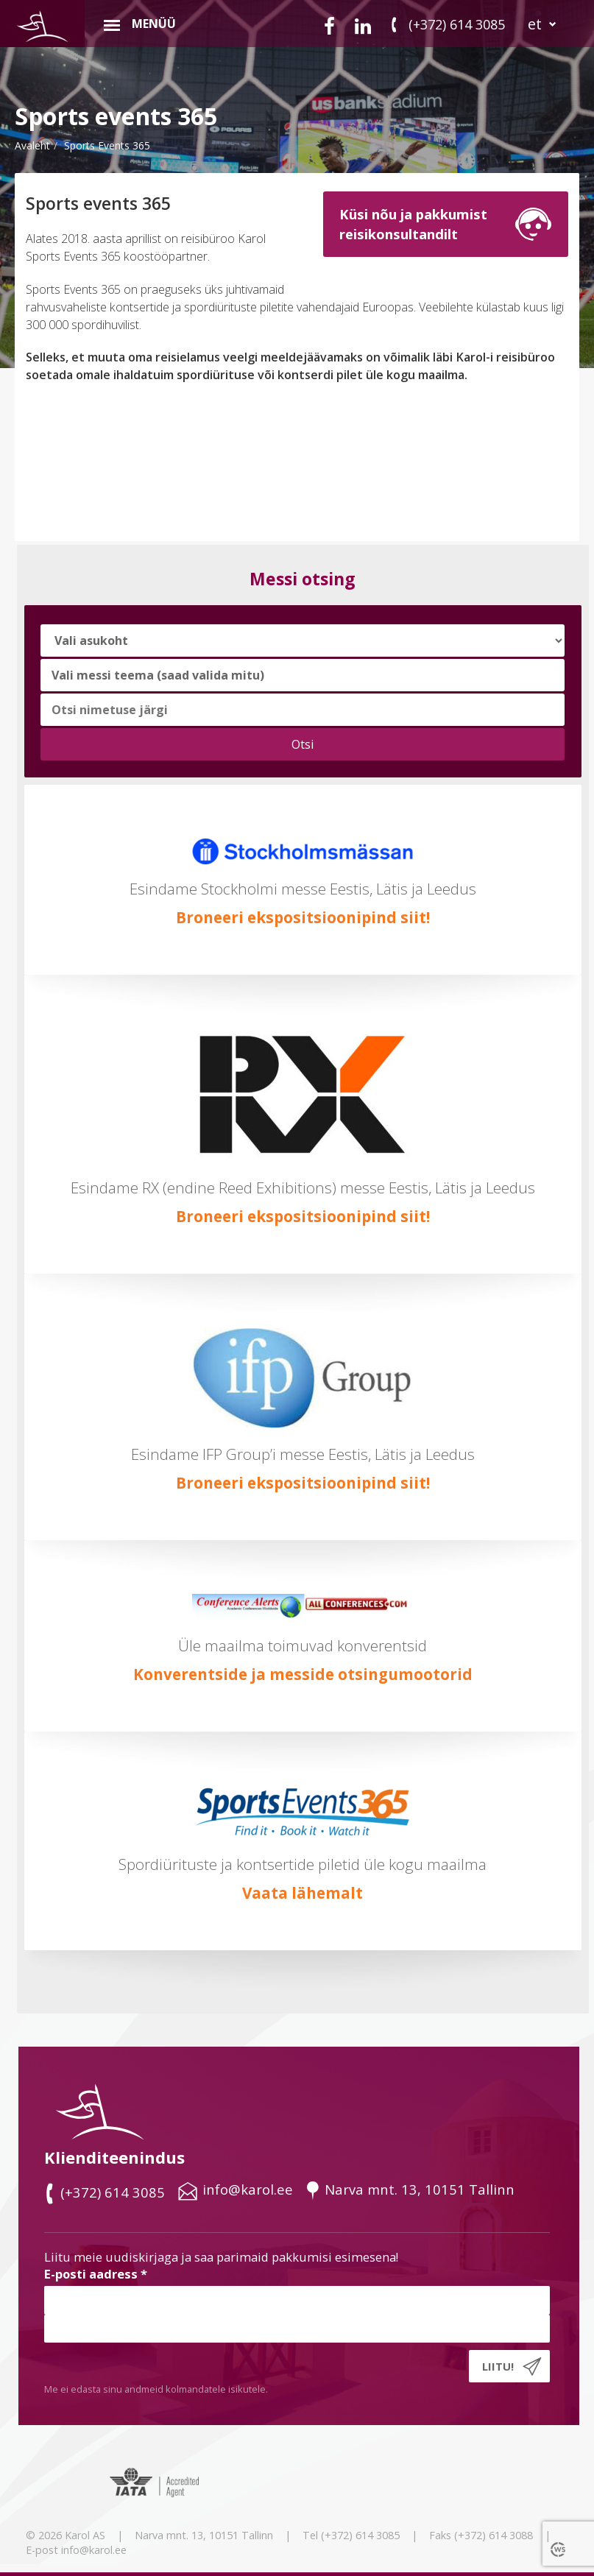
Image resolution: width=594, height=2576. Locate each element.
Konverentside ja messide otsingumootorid (303, 1674)
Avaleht (32, 145)
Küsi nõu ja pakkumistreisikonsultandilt (413, 223)
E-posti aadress (95, 2273)
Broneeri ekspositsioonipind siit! (303, 917)
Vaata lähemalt (302, 1892)
